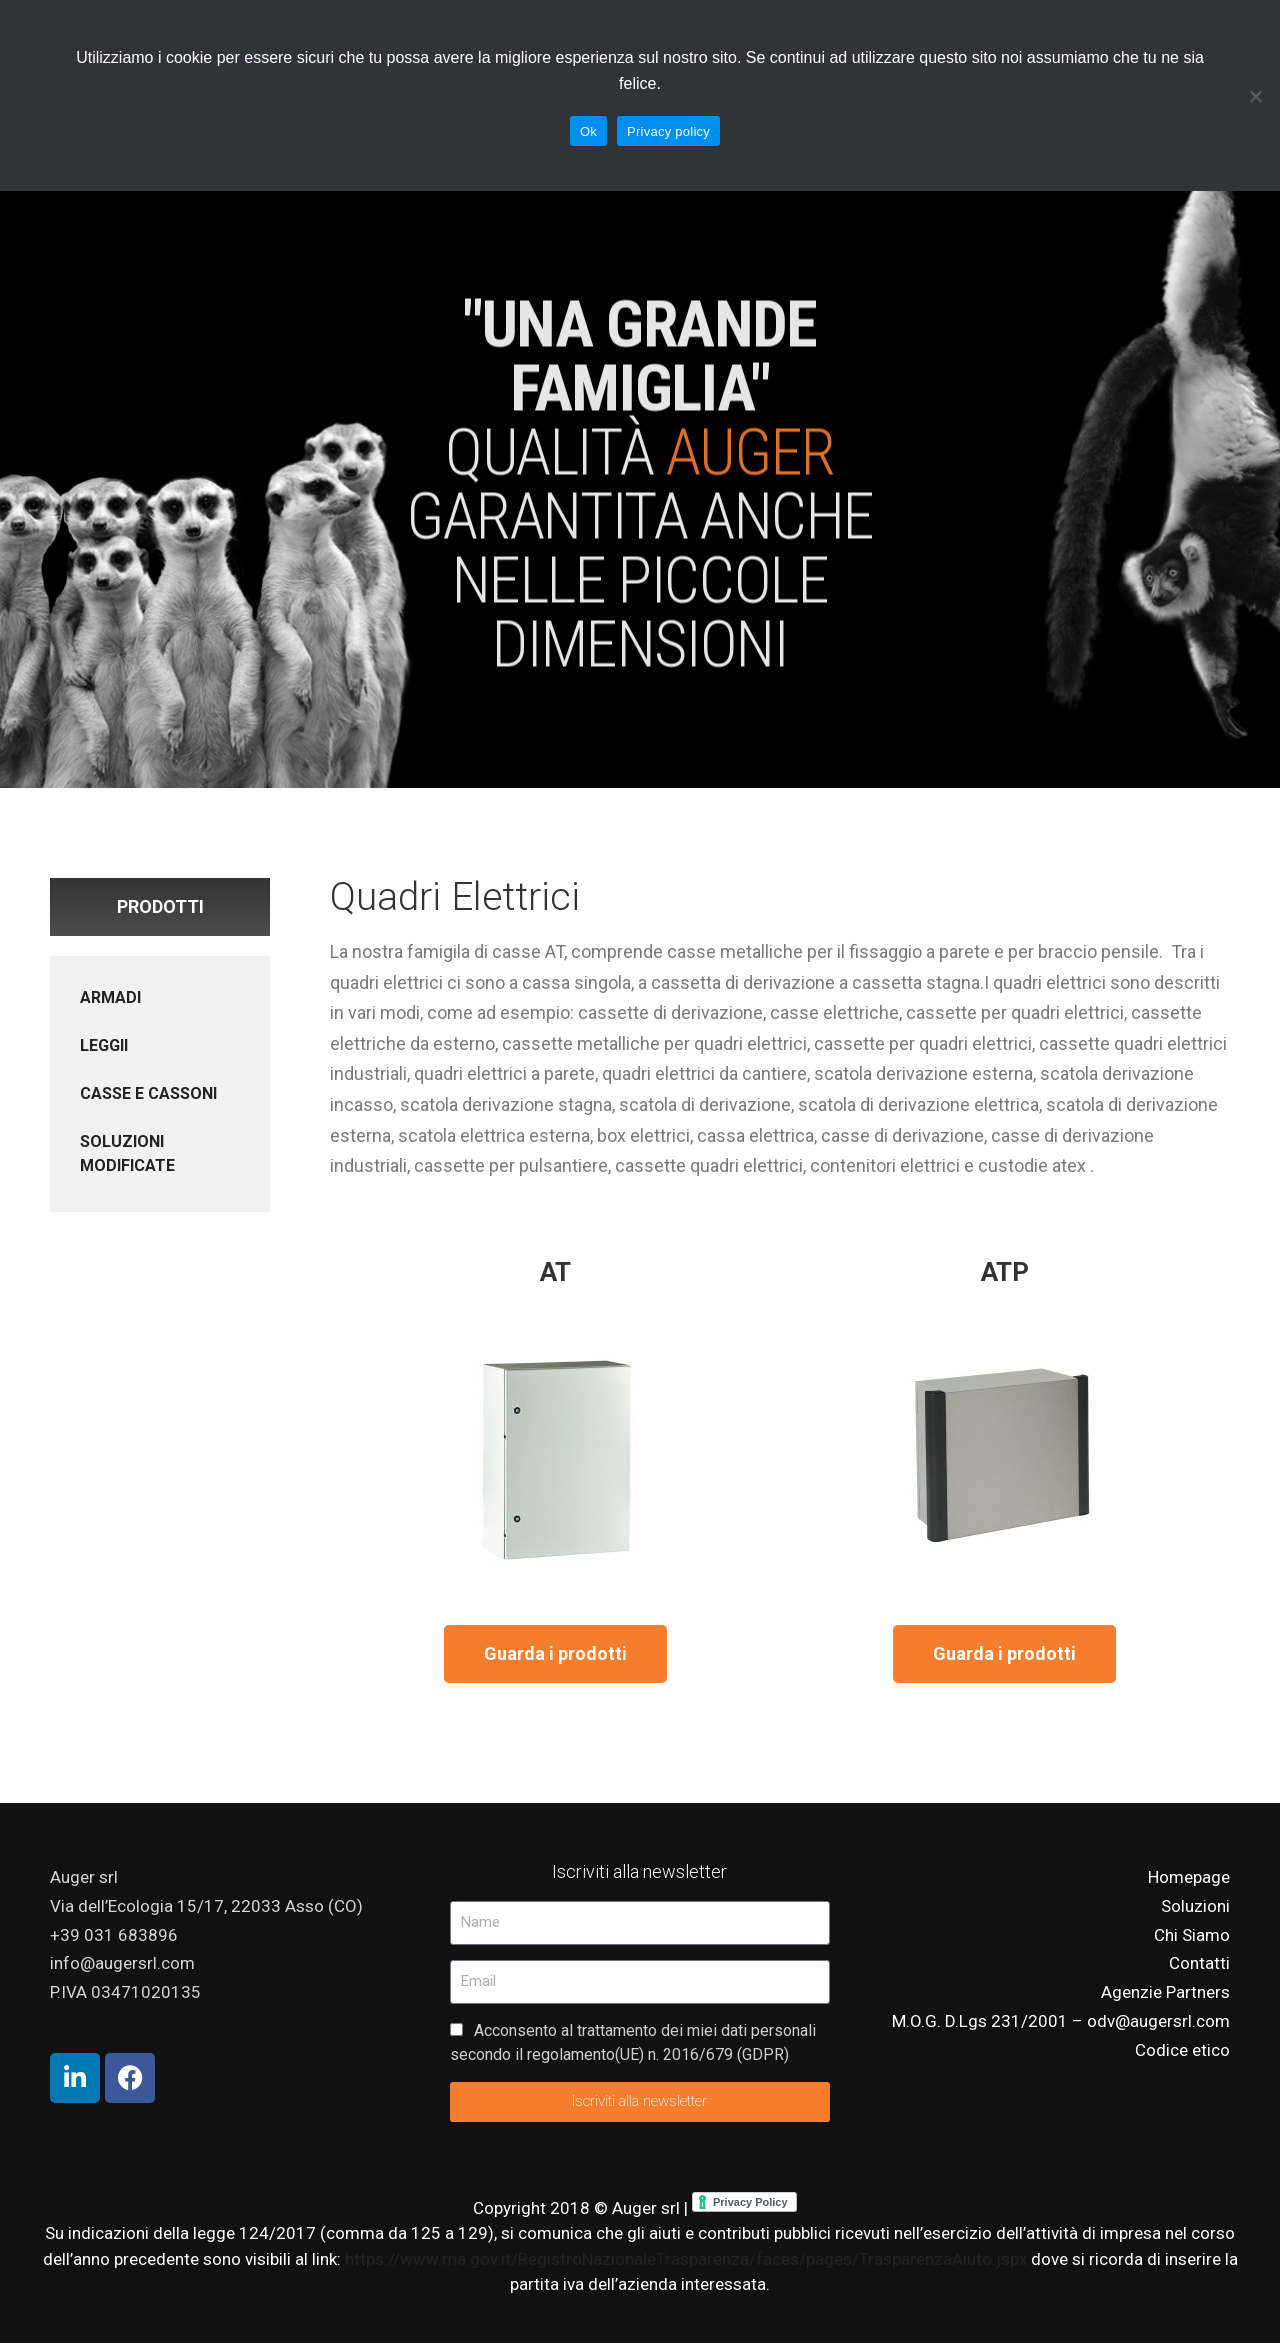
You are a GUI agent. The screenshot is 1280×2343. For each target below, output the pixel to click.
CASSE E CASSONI (148, 1093)
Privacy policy (668, 131)
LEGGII (104, 1045)
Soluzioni (1195, 1906)
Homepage (1189, 1877)
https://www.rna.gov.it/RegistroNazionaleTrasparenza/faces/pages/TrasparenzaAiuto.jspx (688, 2259)
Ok (588, 131)
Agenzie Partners (1165, 1992)
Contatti (1199, 1963)
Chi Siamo (1192, 1935)
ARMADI (110, 997)
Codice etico (1182, 2050)
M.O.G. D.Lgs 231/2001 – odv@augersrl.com (1061, 2021)
